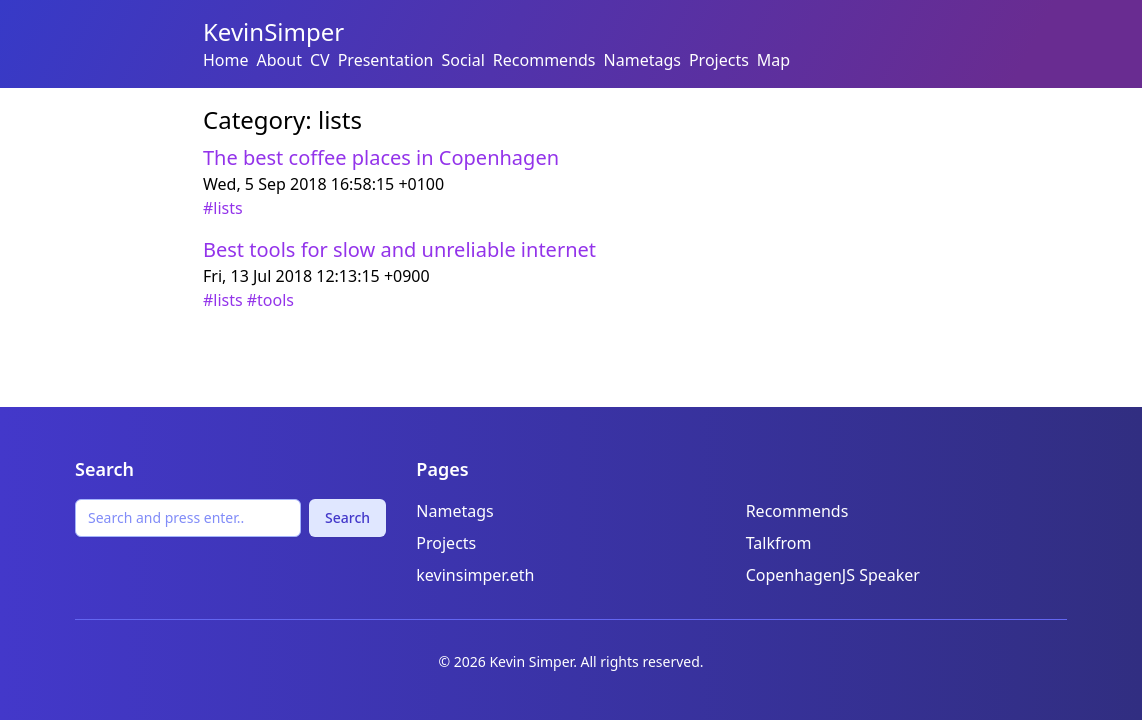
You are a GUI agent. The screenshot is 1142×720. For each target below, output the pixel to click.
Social (462, 60)
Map (773, 60)
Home (226, 60)
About (279, 60)
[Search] (188, 518)
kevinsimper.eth (475, 575)
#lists (223, 208)
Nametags (642, 60)
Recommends (544, 60)
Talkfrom (779, 543)
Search (347, 517)
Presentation (386, 60)
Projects (719, 60)
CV (320, 60)
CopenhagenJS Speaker (833, 575)
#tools (270, 300)
